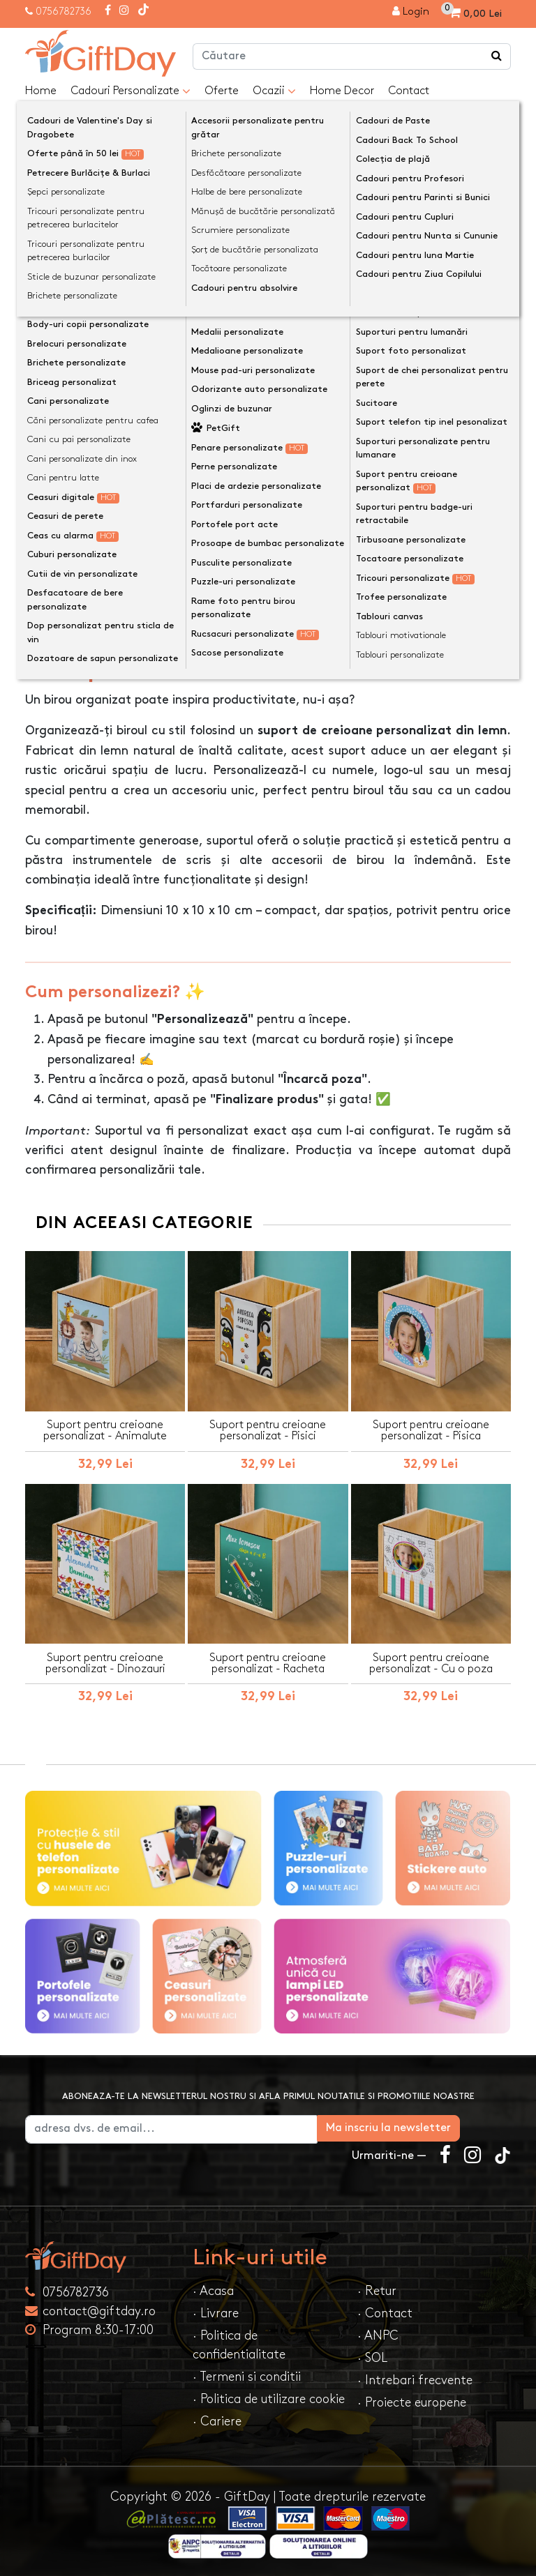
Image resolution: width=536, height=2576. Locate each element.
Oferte (221, 91)
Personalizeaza (272, 421)
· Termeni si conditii (247, 2373)
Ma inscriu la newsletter (439, 2124)
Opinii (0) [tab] (143, 621)
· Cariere (217, 2418)
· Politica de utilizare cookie (269, 2396)
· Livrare (216, 2310)
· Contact (384, 2310)
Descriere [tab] (64, 622)
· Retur (376, 2288)
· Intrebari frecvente (414, 2377)
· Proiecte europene (411, 2399)
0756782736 (63, 11)
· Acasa (213, 2288)
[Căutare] (497, 56)
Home (41, 91)
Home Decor (342, 91)
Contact (408, 91)
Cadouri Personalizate (130, 91)
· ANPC (378, 2332)
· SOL (372, 2355)
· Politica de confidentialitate (239, 2341)
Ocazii (274, 91)
